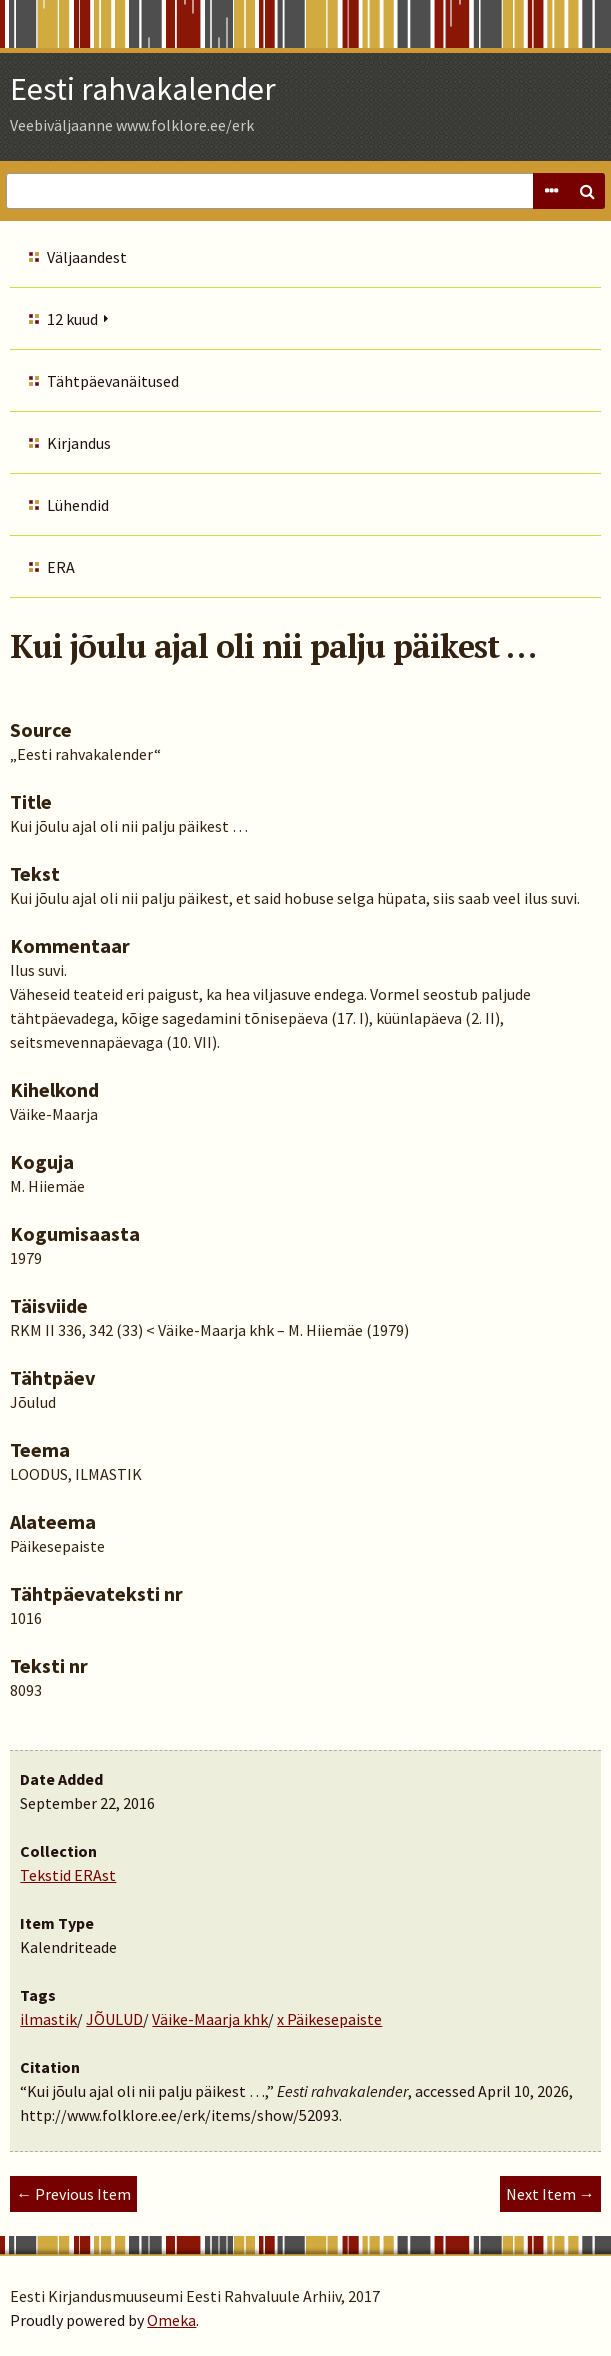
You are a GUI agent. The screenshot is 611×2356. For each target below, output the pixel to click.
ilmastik (48, 2019)
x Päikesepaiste (329, 2019)
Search (587, 191)
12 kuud (72, 319)
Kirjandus (79, 443)
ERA (61, 567)
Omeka (171, 2320)
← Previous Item (73, 2194)
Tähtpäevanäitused (113, 381)
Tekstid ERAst (68, 1875)
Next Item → (550, 2194)
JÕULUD (114, 2019)
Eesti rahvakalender (143, 89)
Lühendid (78, 505)
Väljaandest (87, 257)
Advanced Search (551, 191)
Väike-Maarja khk (210, 2019)
